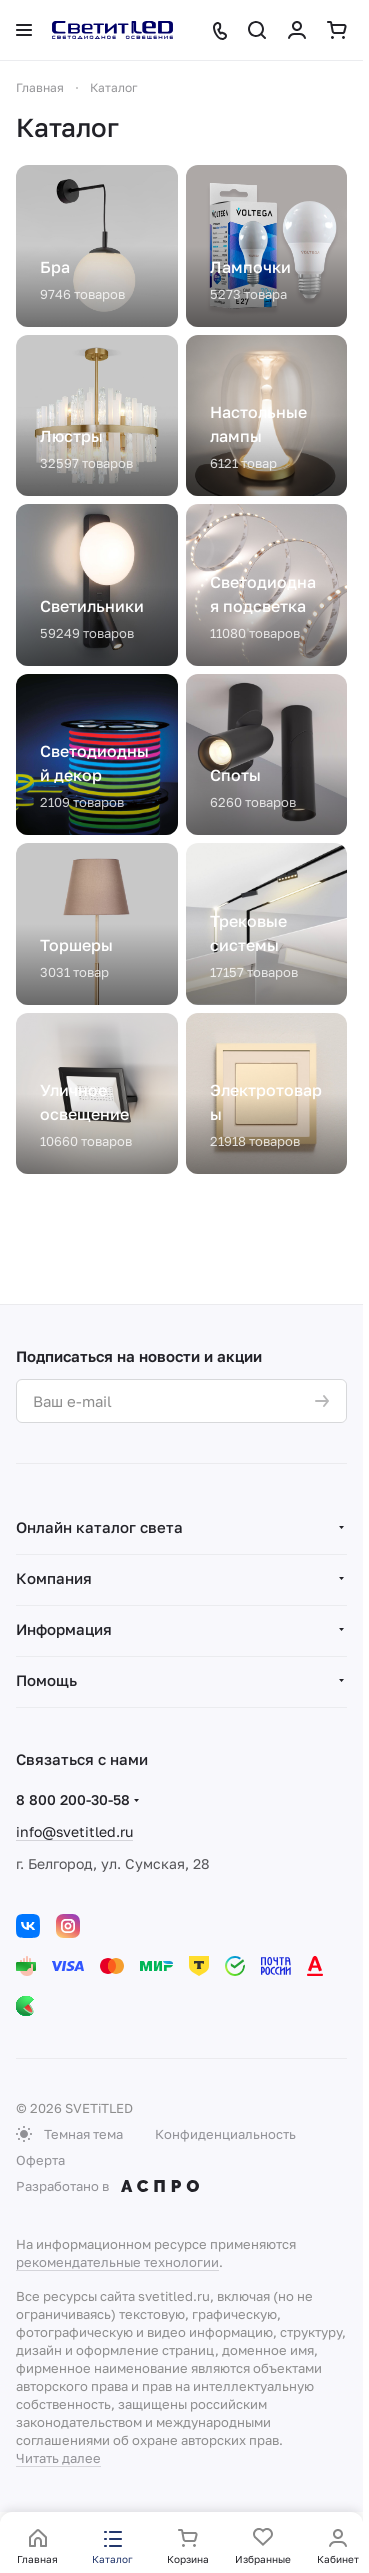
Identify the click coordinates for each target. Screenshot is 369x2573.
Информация (64, 1629)
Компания (54, 1578)
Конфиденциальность (225, 2134)
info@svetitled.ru (74, 1831)
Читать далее (58, 2458)
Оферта (40, 2160)
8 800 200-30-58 (73, 1799)
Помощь (46, 1680)
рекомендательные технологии (117, 2262)
